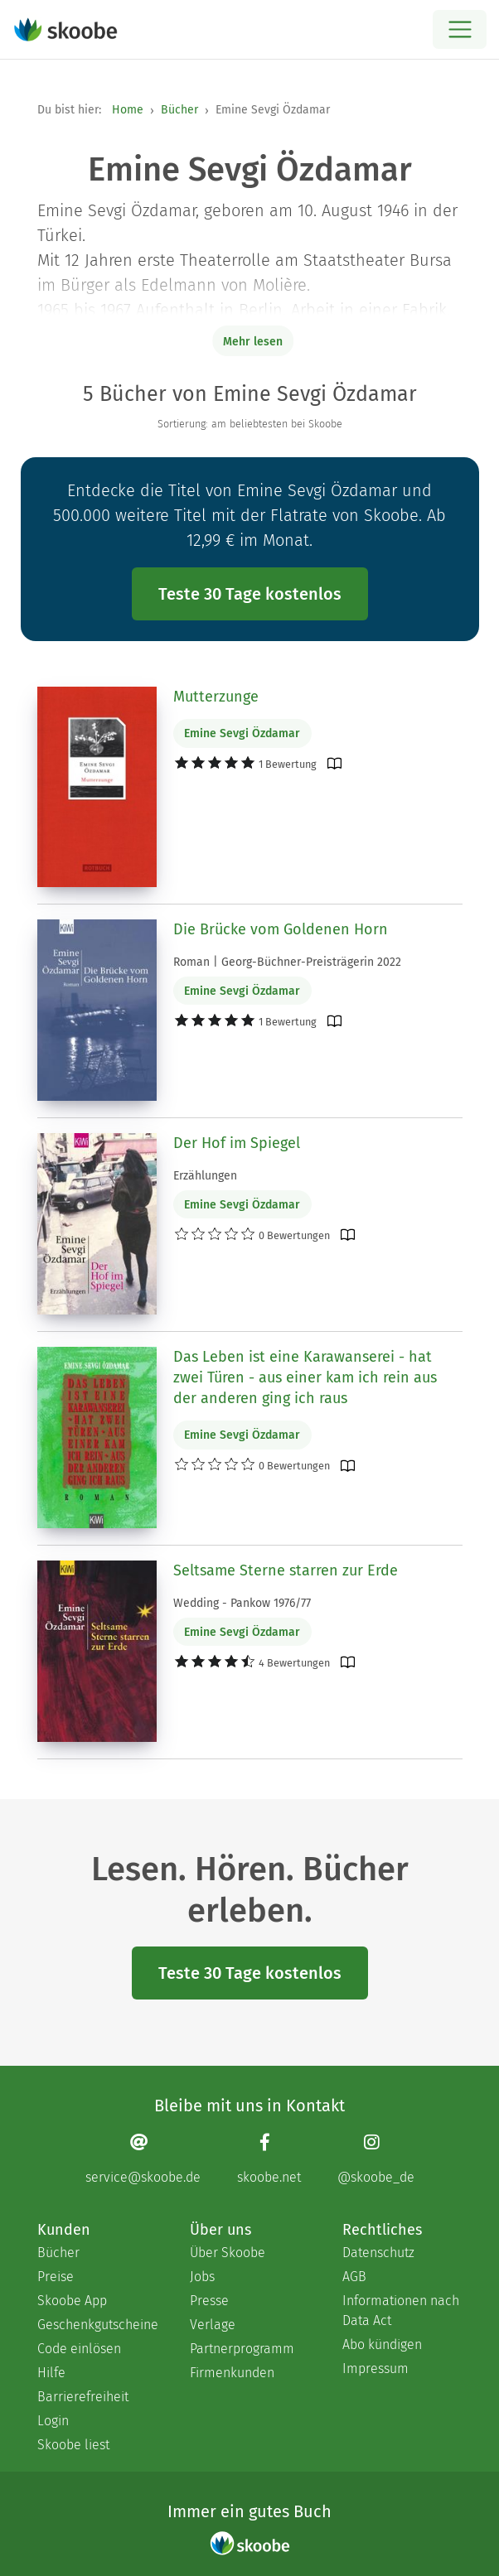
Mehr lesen (253, 342)
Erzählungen (205, 1176)
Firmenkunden (232, 2373)
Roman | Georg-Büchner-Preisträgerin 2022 (287, 962)
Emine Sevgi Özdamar (242, 733)
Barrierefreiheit (82, 2397)
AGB (354, 2276)
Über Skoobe (227, 2252)
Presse (209, 2300)
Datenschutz (378, 2252)
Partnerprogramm (242, 2349)
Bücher (179, 110)
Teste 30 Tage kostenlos (250, 594)
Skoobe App (72, 2300)
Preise (55, 2276)
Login (53, 2421)
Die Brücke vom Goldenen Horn (280, 929)
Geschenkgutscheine (97, 2324)
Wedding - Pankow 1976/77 (242, 1603)
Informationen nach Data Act (400, 2310)
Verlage (212, 2324)
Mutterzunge (216, 696)
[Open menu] (460, 29)
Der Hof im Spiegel (236, 1143)
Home (127, 110)
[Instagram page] (376, 2159)
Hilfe (51, 2373)
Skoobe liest (73, 2445)
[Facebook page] (268, 2159)
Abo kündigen (382, 2344)
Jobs (202, 2276)
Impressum (375, 2368)
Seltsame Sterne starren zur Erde (285, 1570)
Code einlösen (79, 2349)
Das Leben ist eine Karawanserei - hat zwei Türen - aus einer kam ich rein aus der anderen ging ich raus (305, 1377)
